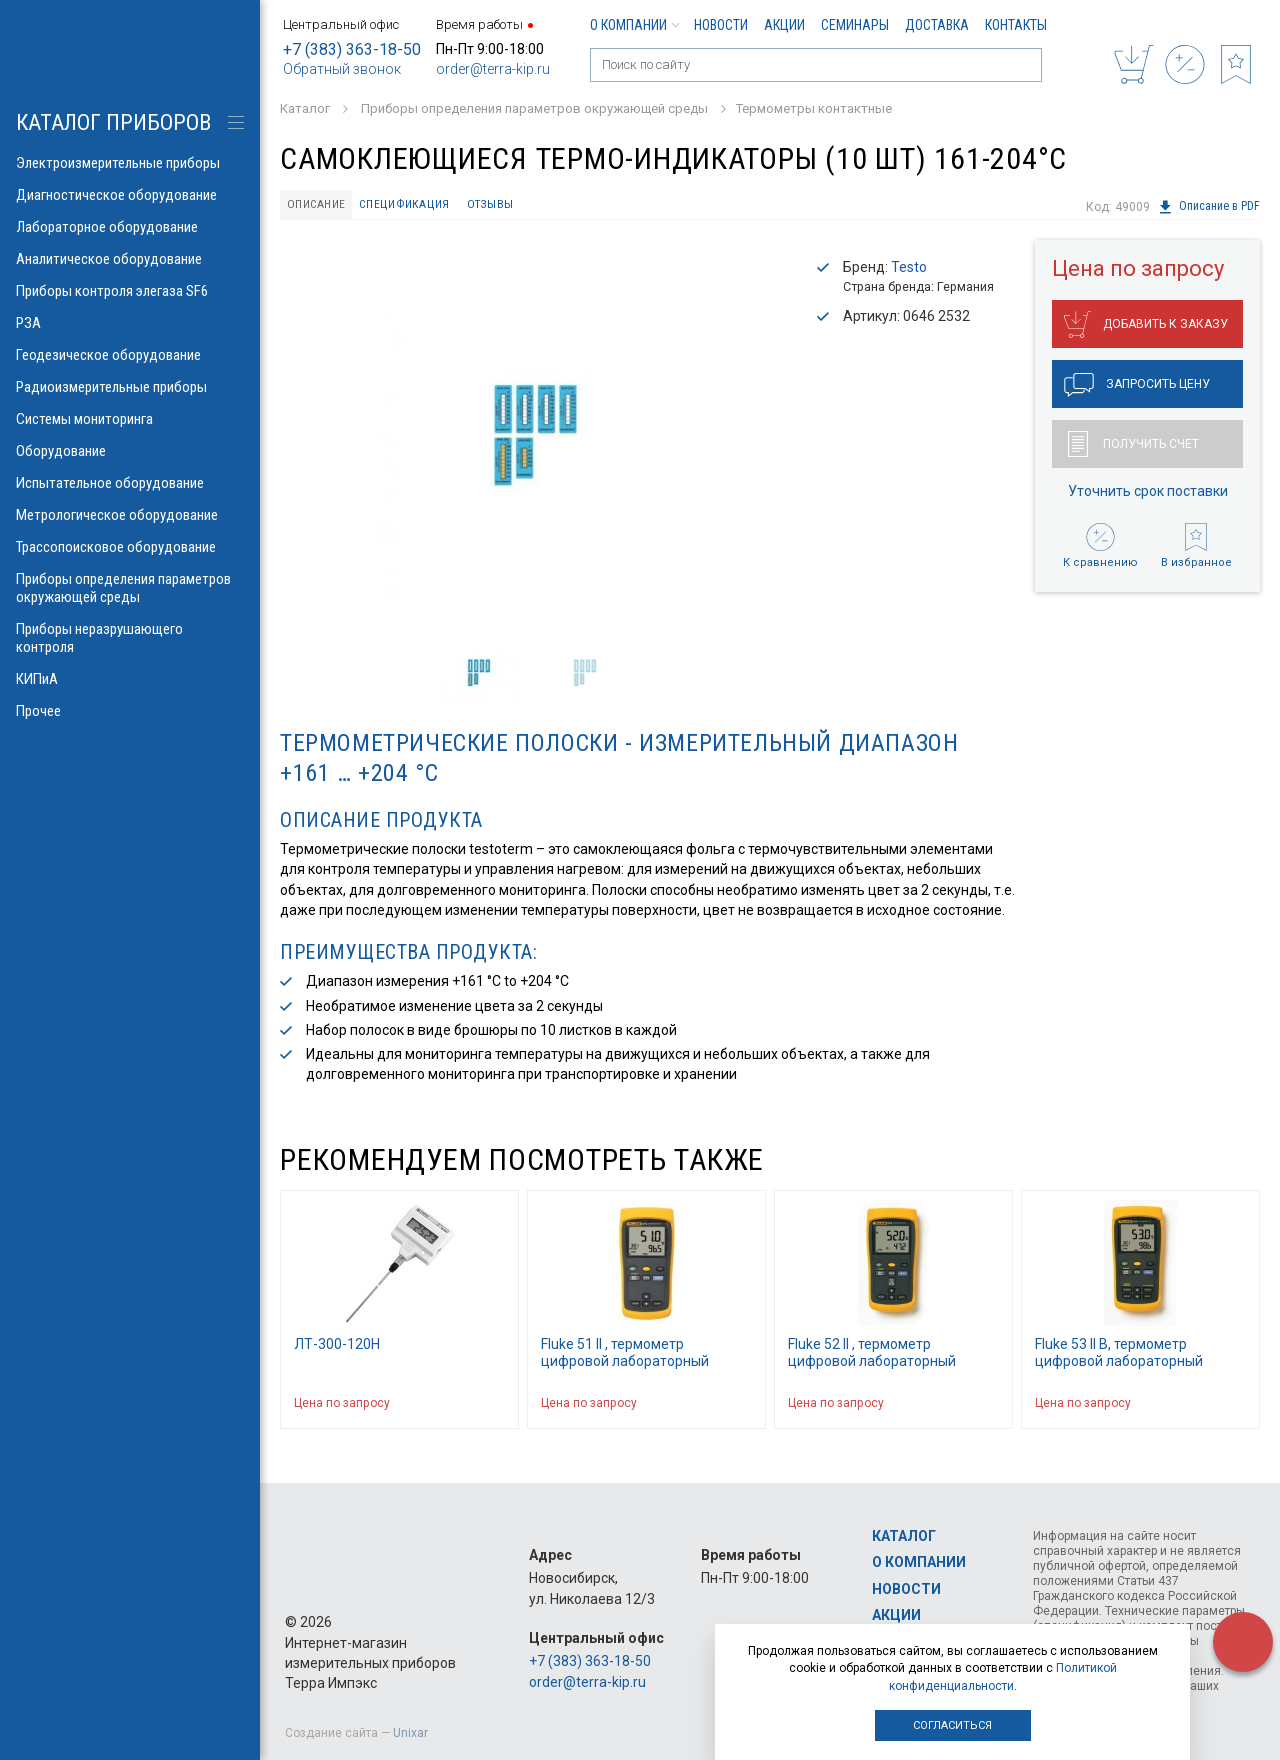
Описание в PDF (1208, 207)
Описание (320, 205)
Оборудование (130, 451)
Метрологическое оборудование (130, 515)
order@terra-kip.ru (493, 69)
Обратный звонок (342, 69)
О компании (634, 25)
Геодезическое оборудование (130, 355)
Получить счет (1133, 446)
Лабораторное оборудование (130, 227)
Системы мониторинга (130, 419)
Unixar (410, 1733)
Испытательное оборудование (130, 483)
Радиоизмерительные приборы (130, 387)
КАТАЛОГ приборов (113, 122)
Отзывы (501, 205)
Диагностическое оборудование (130, 195)
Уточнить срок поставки (1148, 493)
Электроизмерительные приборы (130, 163)
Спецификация (412, 205)
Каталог (904, 1536)
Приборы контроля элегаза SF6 (130, 291)
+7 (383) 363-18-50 (352, 49)
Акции (784, 25)
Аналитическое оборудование (130, 259)
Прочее (130, 711)
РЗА (130, 323)
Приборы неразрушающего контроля (130, 638)
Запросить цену (1137, 387)
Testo (909, 270)
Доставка (937, 25)
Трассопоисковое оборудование (130, 547)
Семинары (855, 25)
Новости (721, 25)
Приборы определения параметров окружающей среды (130, 588)
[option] (535, 438)
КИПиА (130, 679)
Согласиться (952, 1725)
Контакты (1016, 25)
